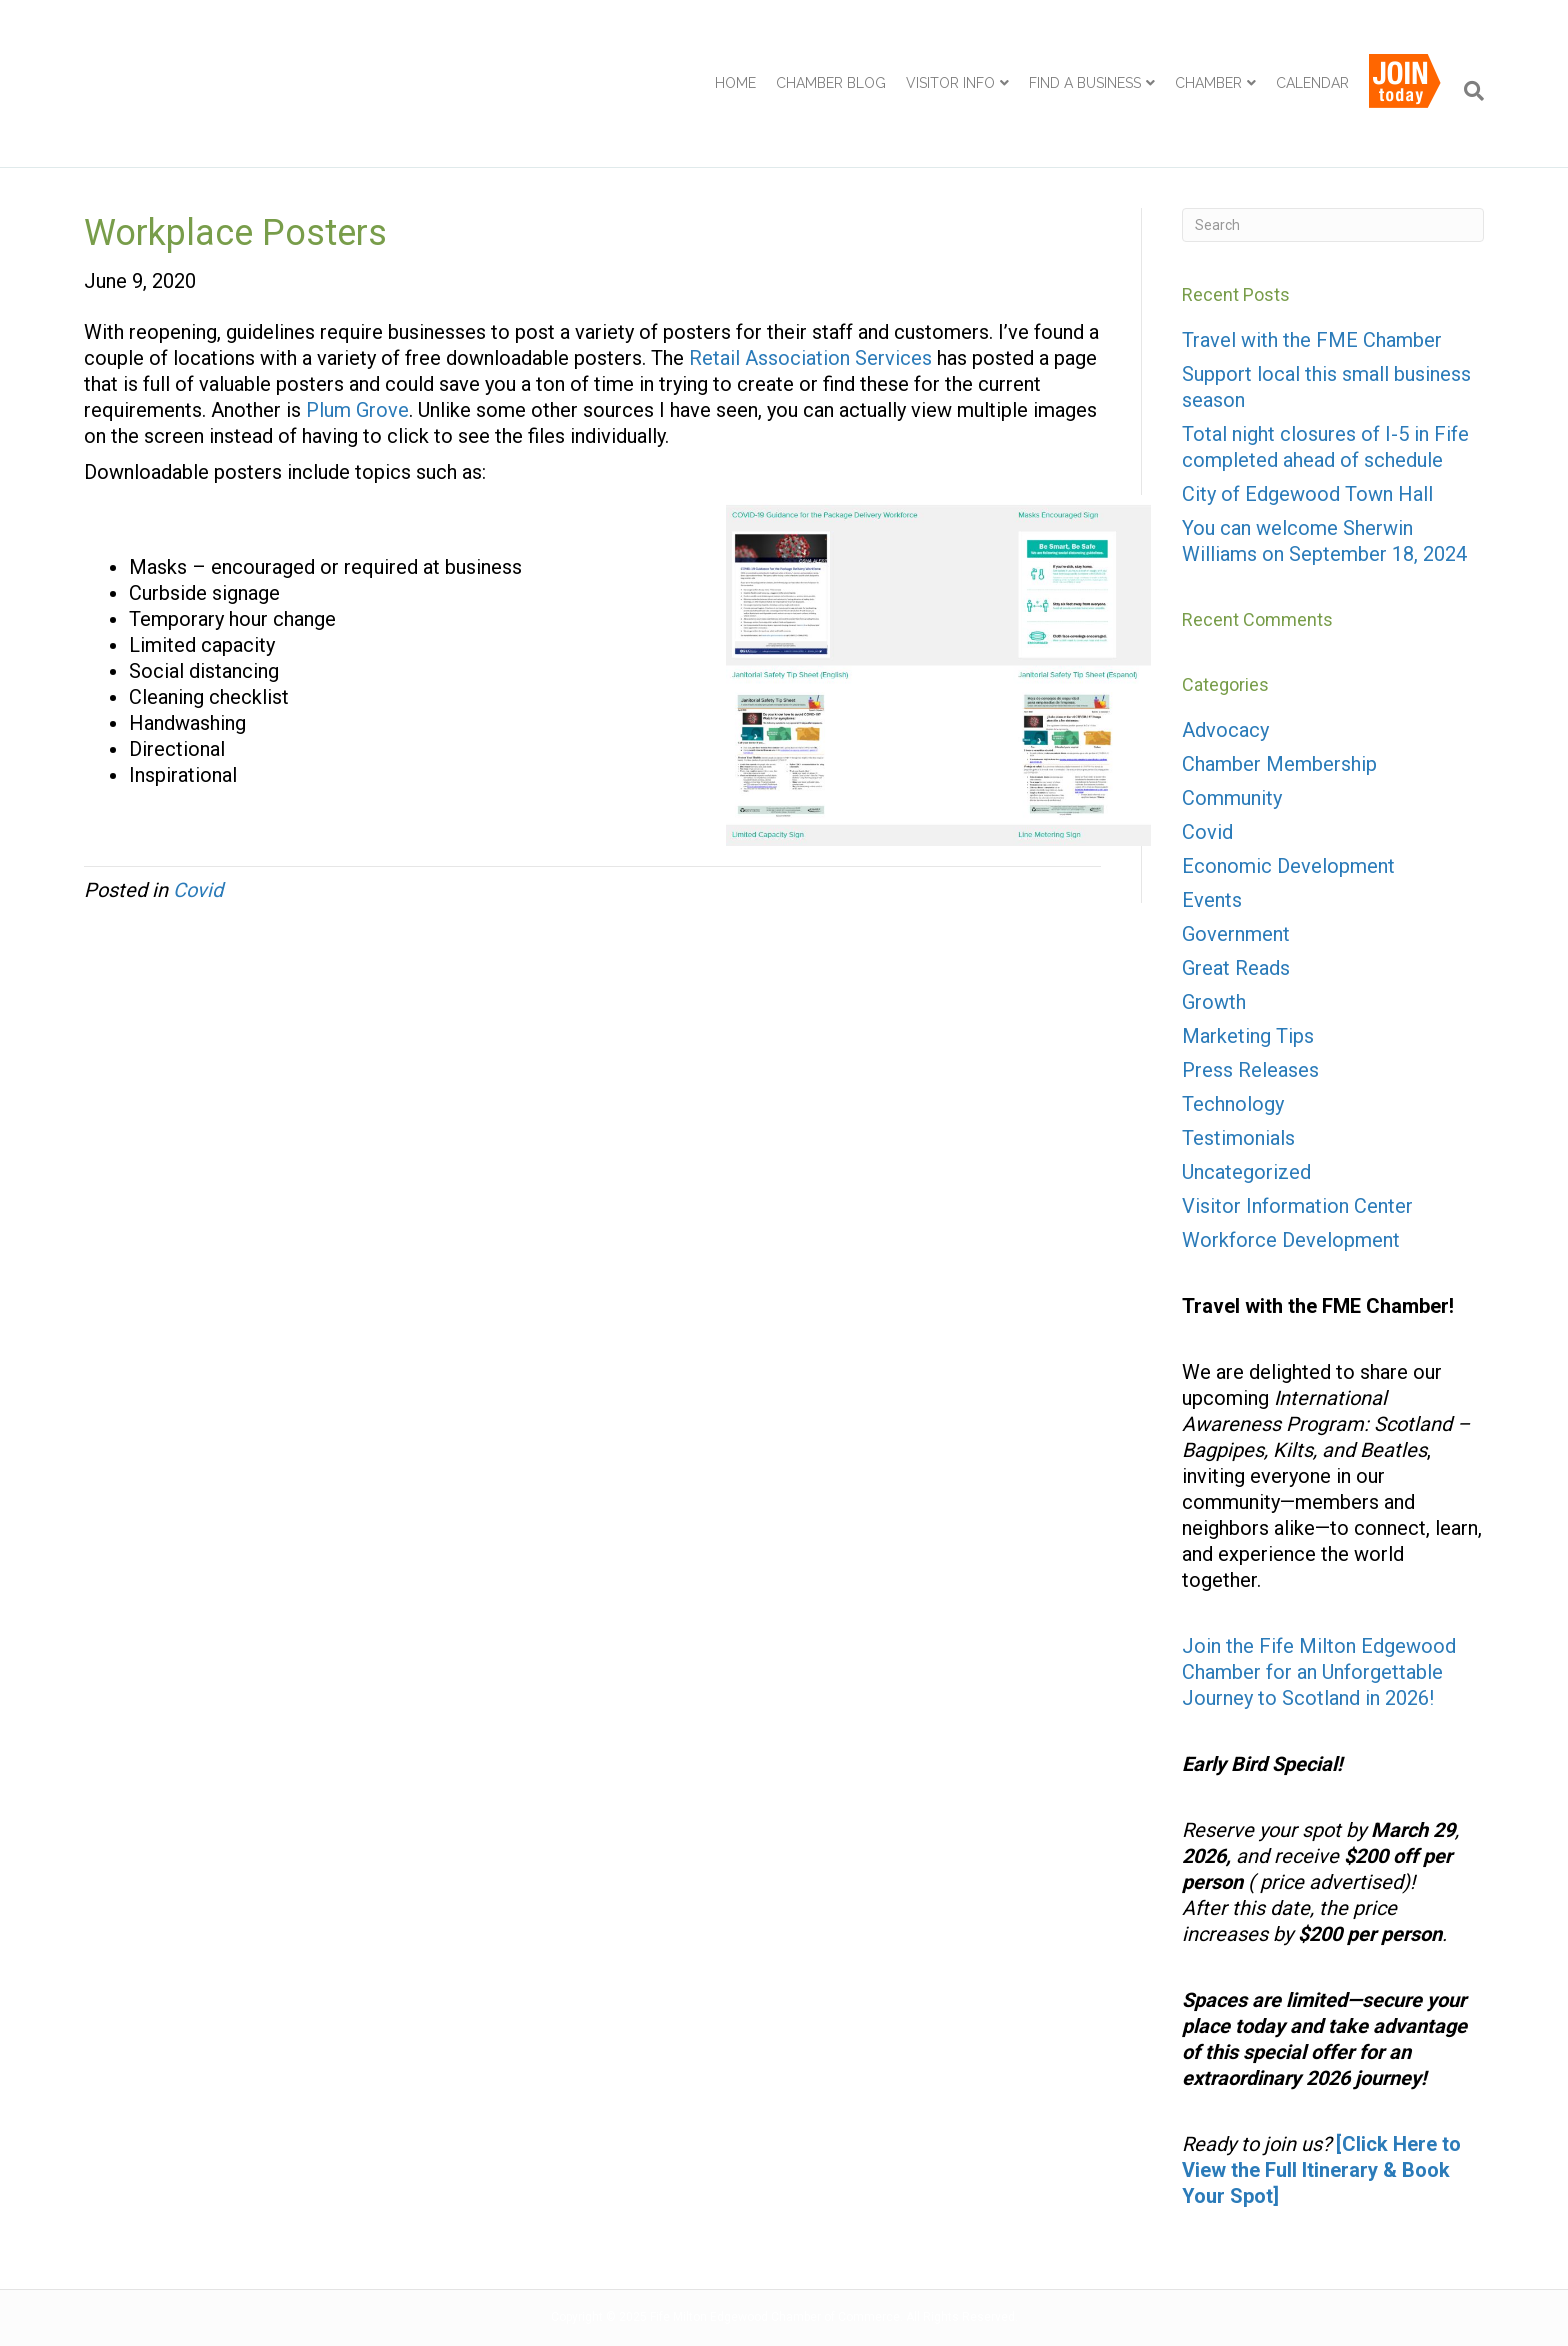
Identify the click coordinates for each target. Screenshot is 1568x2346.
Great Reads (1236, 968)
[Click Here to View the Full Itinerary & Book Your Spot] (1321, 2170)
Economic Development (1288, 866)
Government (1236, 934)
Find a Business (1085, 83)
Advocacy (1225, 730)
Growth (1214, 1002)
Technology (1233, 1104)
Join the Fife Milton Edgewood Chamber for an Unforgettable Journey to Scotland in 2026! (1319, 1672)
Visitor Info (950, 83)
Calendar (1312, 83)
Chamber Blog (831, 83)
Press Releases (1250, 1070)
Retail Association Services (810, 358)
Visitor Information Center (1297, 1206)
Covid (198, 890)
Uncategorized (1246, 1172)
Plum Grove (357, 410)
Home (735, 83)
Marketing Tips (1248, 1036)
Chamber (1208, 83)
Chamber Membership (1279, 764)
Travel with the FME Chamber (1312, 340)
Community (1232, 798)
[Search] (1469, 91)
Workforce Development (1291, 1240)
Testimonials (1238, 1138)
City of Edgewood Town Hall (1307, 494)
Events (1212, 900)
